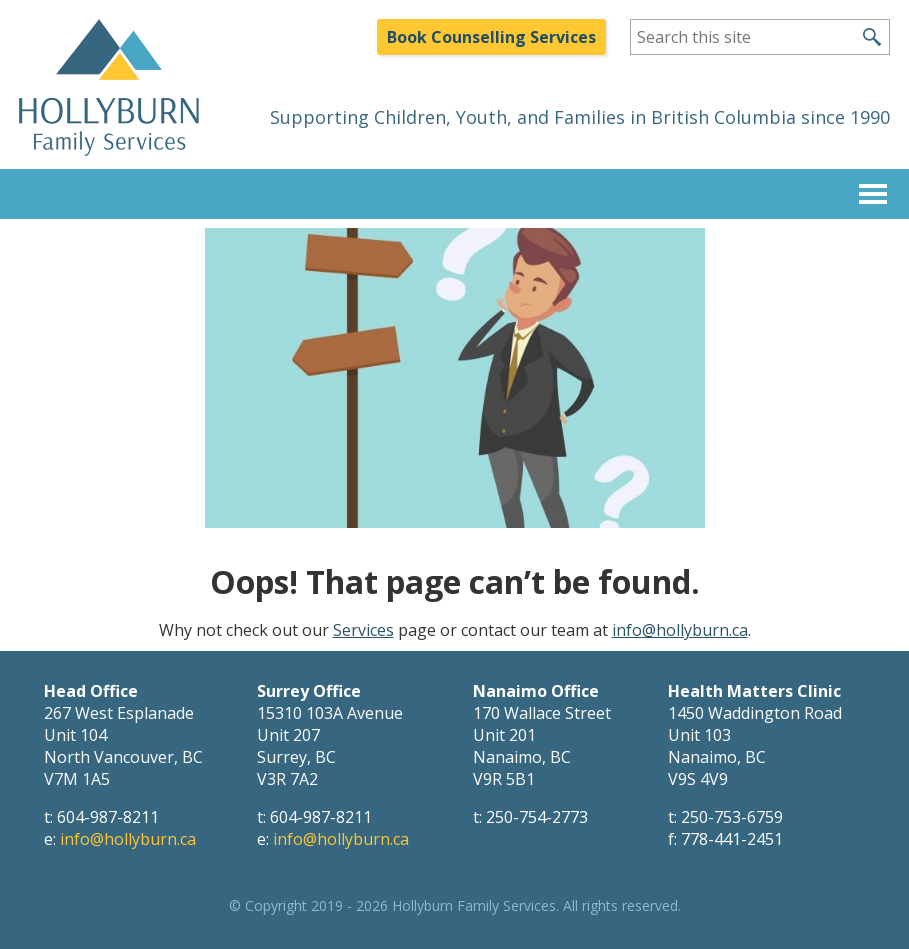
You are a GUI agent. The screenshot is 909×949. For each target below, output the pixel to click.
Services (363, 630)
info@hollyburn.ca (680, 630)
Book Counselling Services (491, 37)
